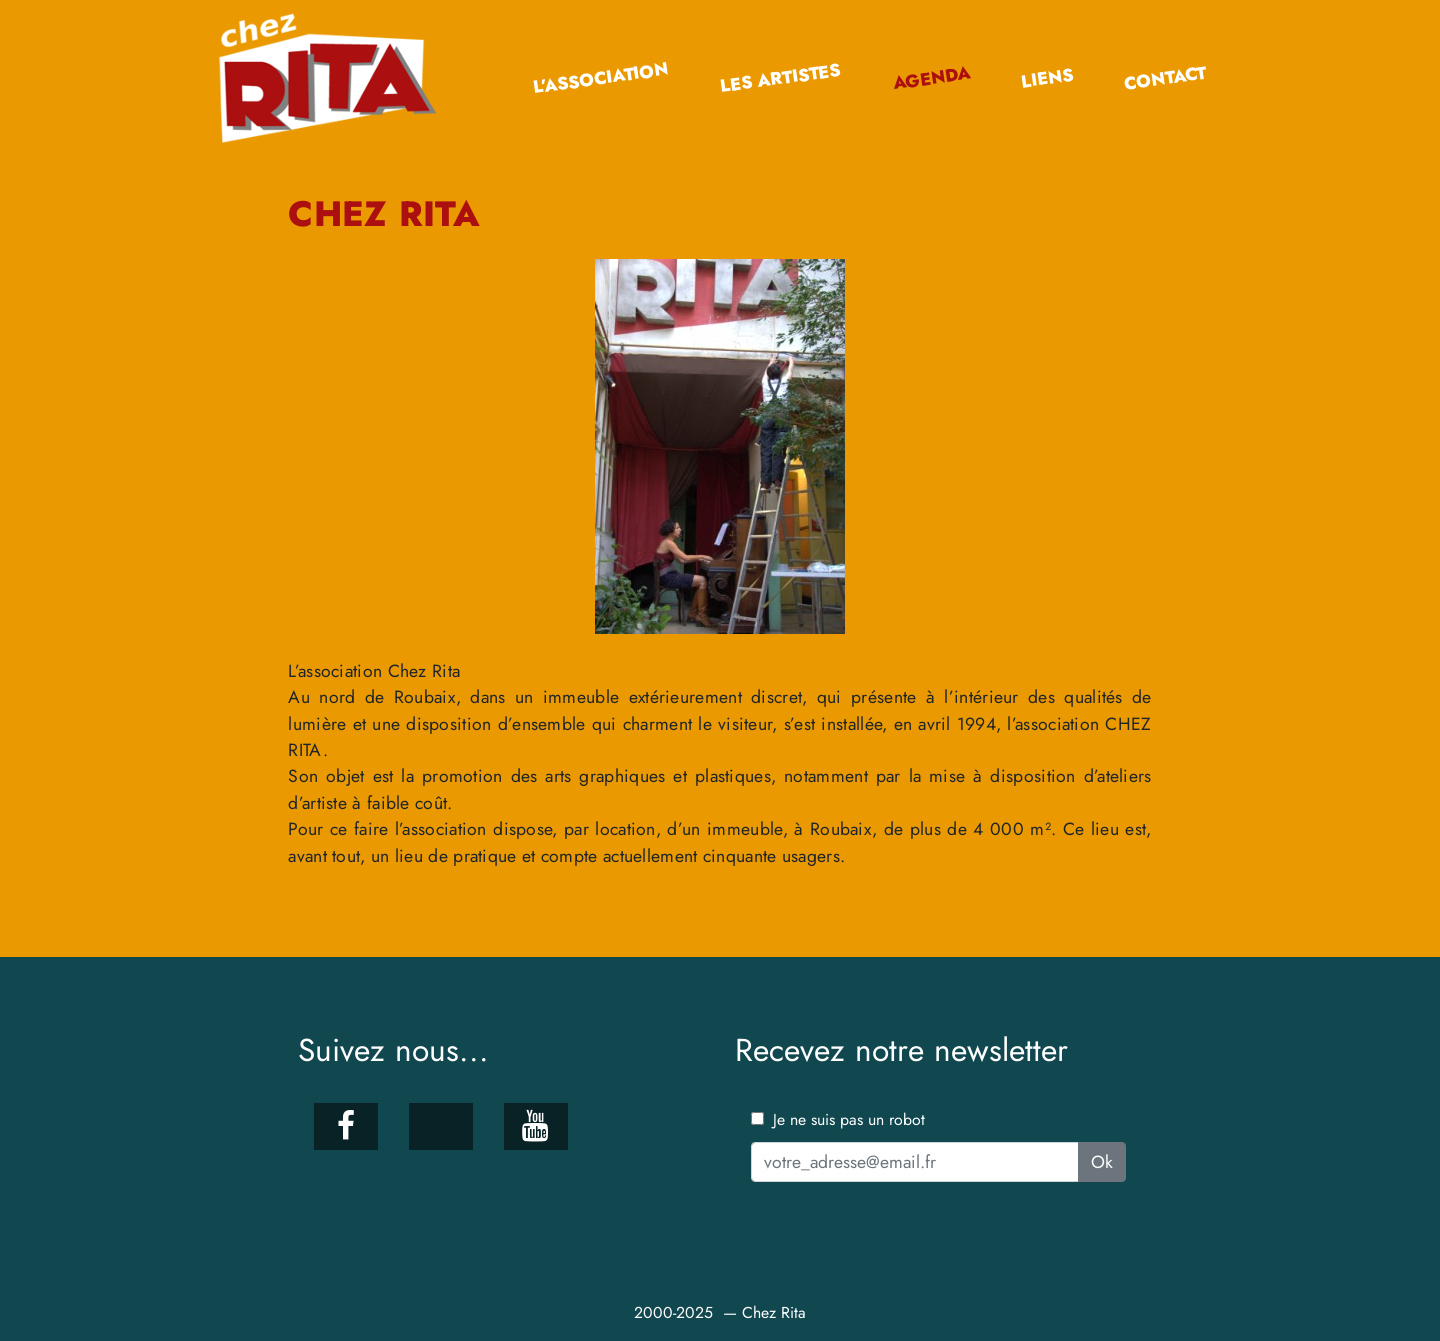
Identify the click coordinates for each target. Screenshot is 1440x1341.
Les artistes (780, 78)
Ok (1102, 1162)
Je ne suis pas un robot (838, 1119)
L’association (601, 78)
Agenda (931, 78)
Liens (1046, 78)
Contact (1165, 78)
